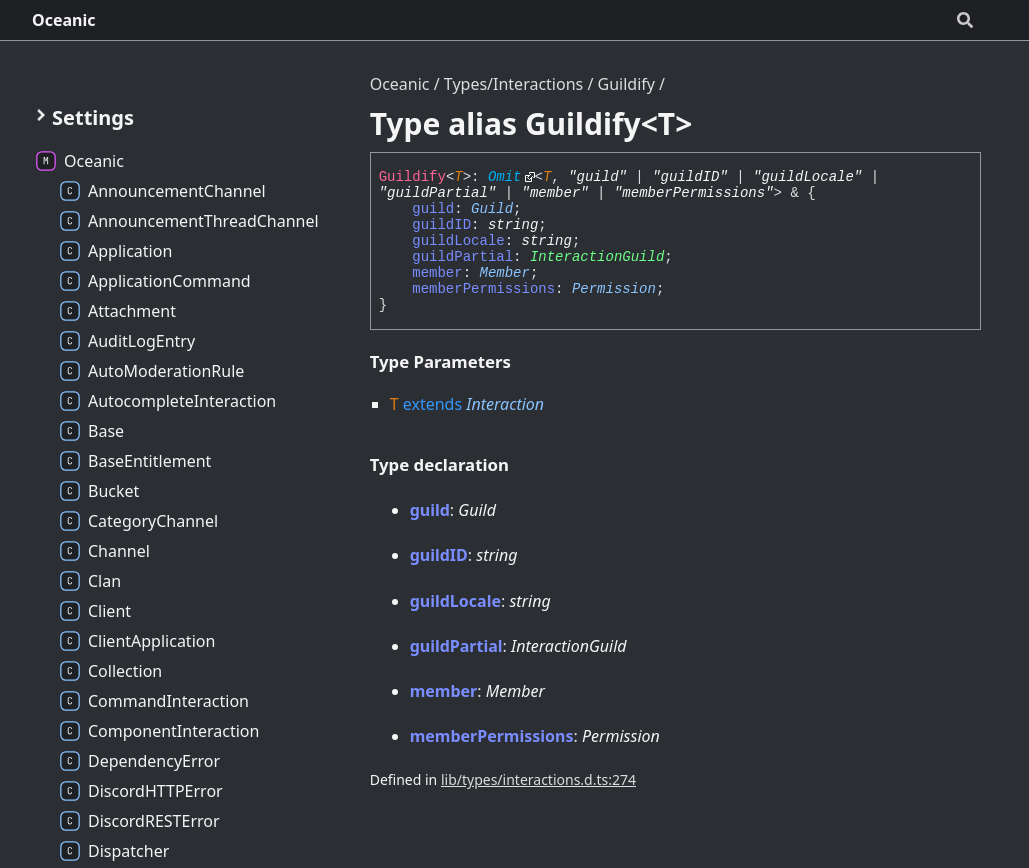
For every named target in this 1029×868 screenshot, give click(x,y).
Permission (614, 289)
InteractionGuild (597, 257)
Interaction (505, 404)
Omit (505, 177)
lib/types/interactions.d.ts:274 (538, 779)
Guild (492, 209)
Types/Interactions (513, 84)
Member (505, 273)
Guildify (626, 84)
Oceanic (64, 20)
